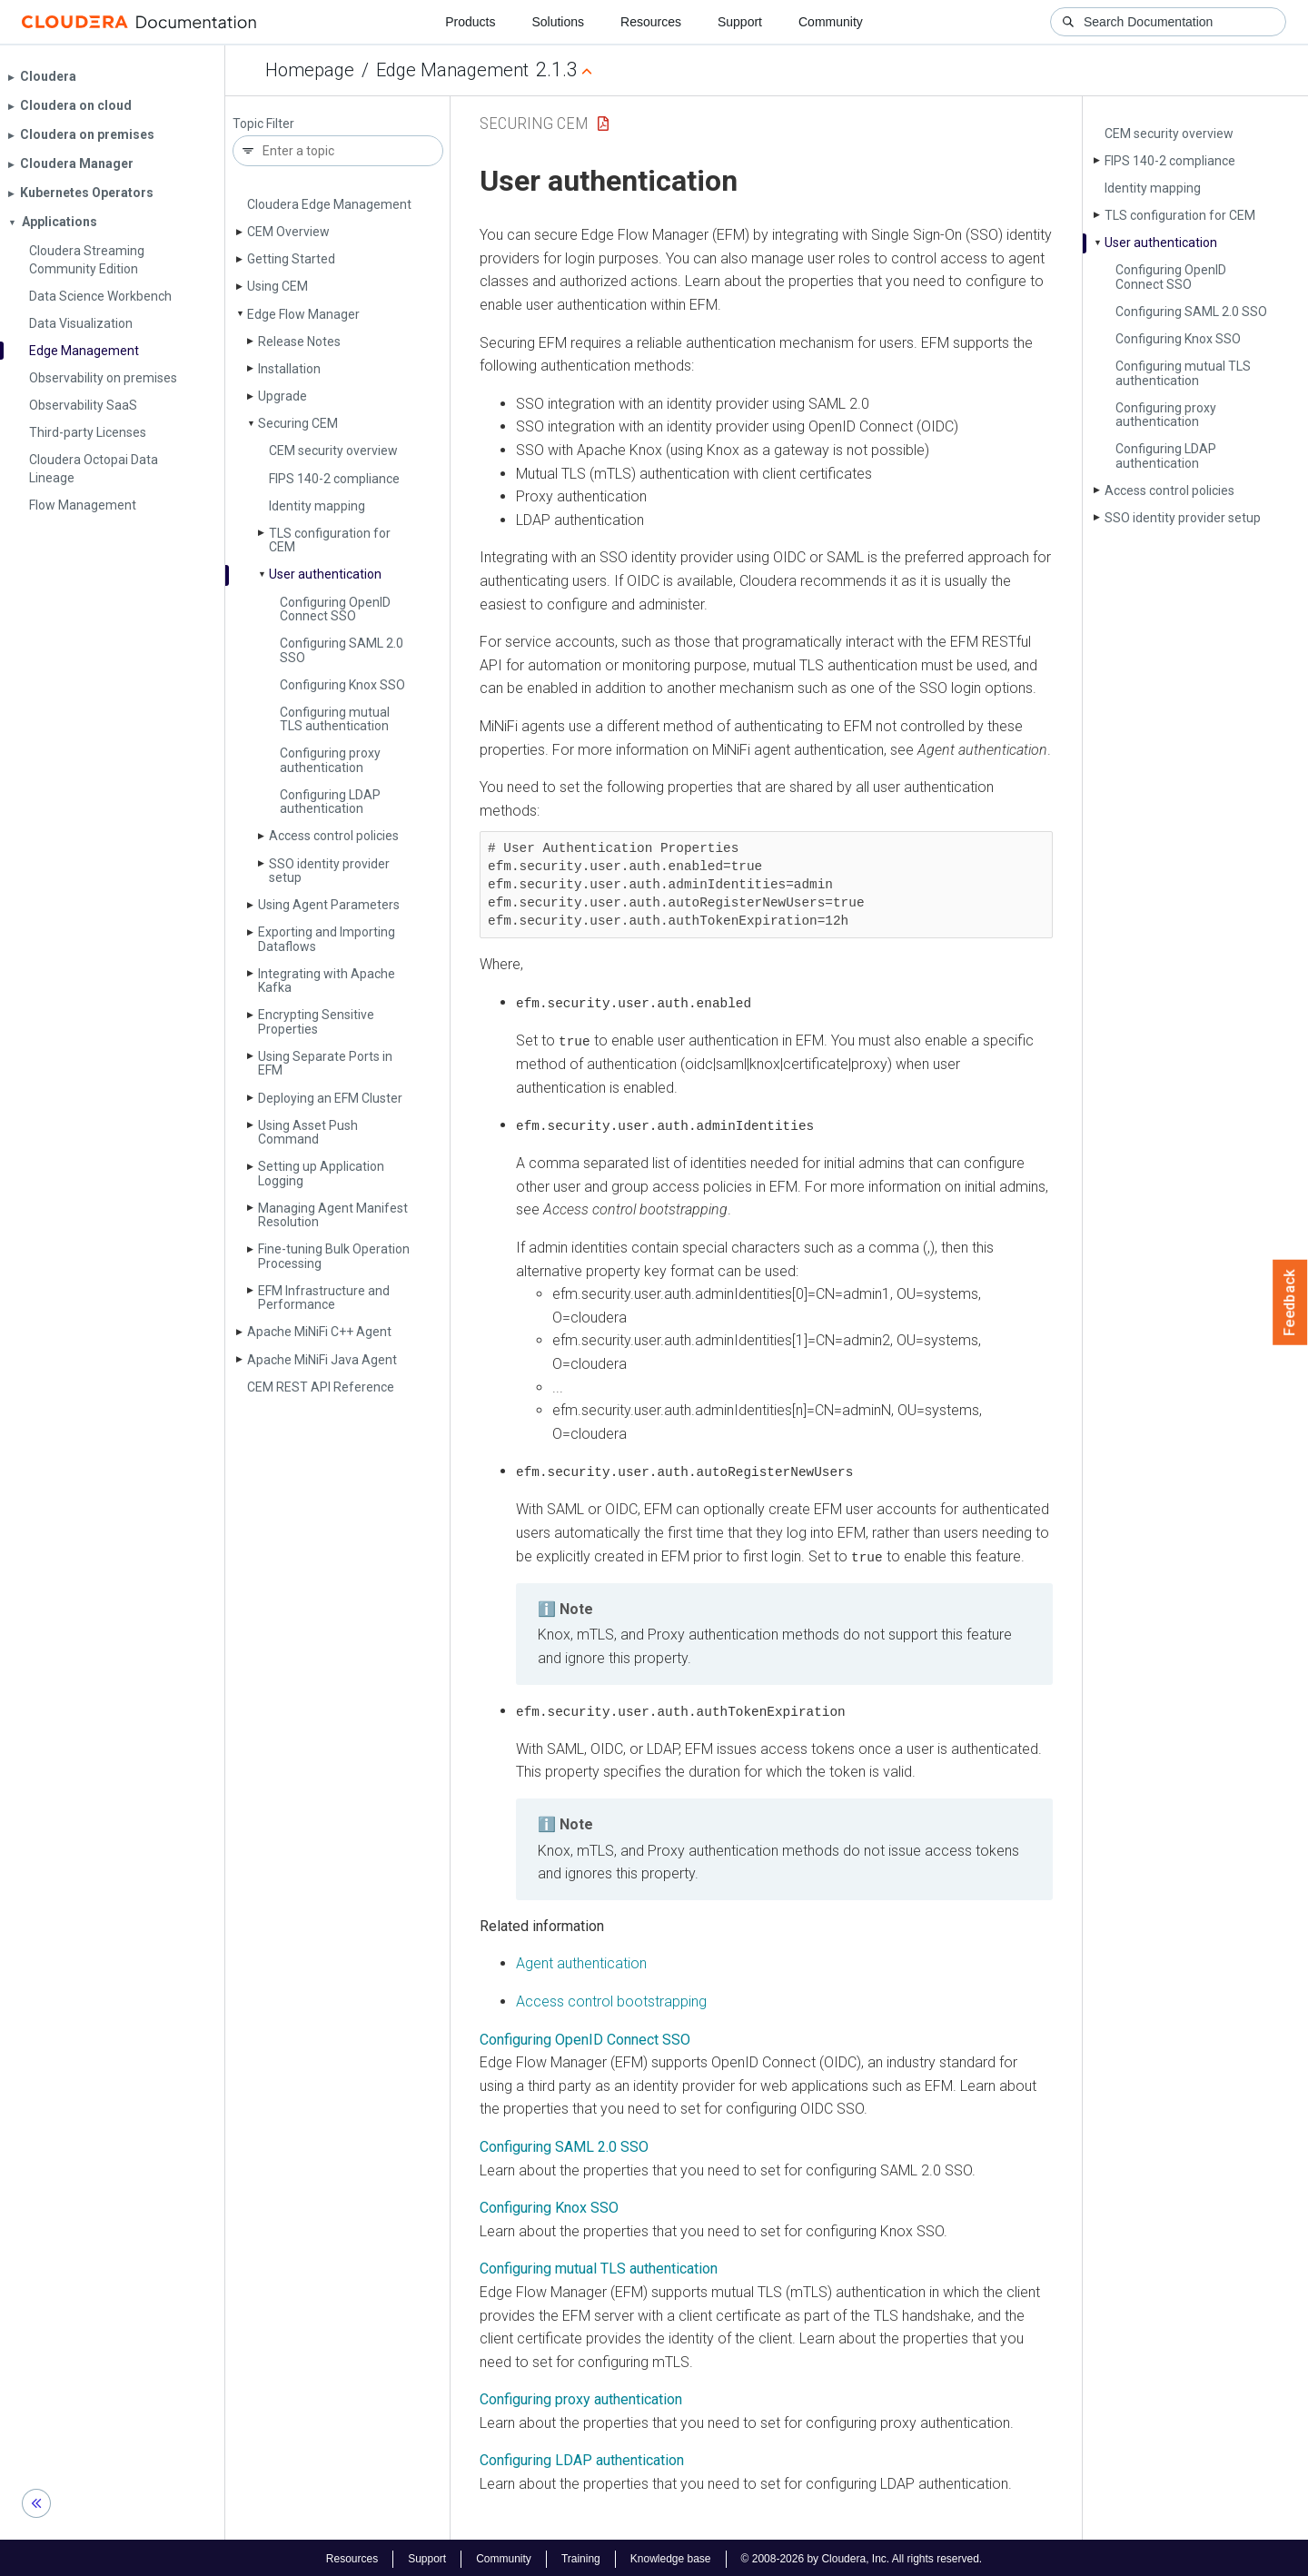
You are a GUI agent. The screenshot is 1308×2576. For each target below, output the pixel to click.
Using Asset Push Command (308, 1132)
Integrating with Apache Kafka (326, 980)
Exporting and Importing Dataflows (326, 939)
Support (740, 22)
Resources (650, 22)
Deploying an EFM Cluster (330, 1098)
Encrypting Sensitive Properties (316, 1021)
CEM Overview (288, 231)
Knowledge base (670, 2556)
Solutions (557, 22)
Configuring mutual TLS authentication (335, 719)
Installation (289, 369)
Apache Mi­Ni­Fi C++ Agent (319, 1331)
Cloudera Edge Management (329, 204)
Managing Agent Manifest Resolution (333, 1215)
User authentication (325, 574)
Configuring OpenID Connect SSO (585, 2037)
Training (580, 2556)
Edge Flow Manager (303, 314)
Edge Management (452, 70)
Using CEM (277, 286)
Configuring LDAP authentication (330, 802)
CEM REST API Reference (320, 1387)
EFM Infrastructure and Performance (324, 1297)
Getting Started (291, 259)
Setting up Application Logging (321, 1173)
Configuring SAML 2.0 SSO (341, 650)
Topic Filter (263, 124)
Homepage (309, 70)
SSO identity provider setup (329, 871)
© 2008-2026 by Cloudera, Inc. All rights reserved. (862, 2556)
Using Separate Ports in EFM (325, 1063)
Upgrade (282, 396)
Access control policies (334, 835)
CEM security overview (333, 450)
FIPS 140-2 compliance (334, 478)
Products (470, 22)
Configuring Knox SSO (342, 685)
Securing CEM (298, 423)
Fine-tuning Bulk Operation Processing (334, 1256)
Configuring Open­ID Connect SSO (335, 609)
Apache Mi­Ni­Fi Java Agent (322, 1359)
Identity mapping (317, 506)
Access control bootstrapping (611, 1998)
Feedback (1290, 1302)
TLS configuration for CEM (330, 540)
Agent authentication (581, 1961)
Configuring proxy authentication (330, 760)
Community (830, 22)
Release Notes (299, 341)
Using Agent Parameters (329, 904)
